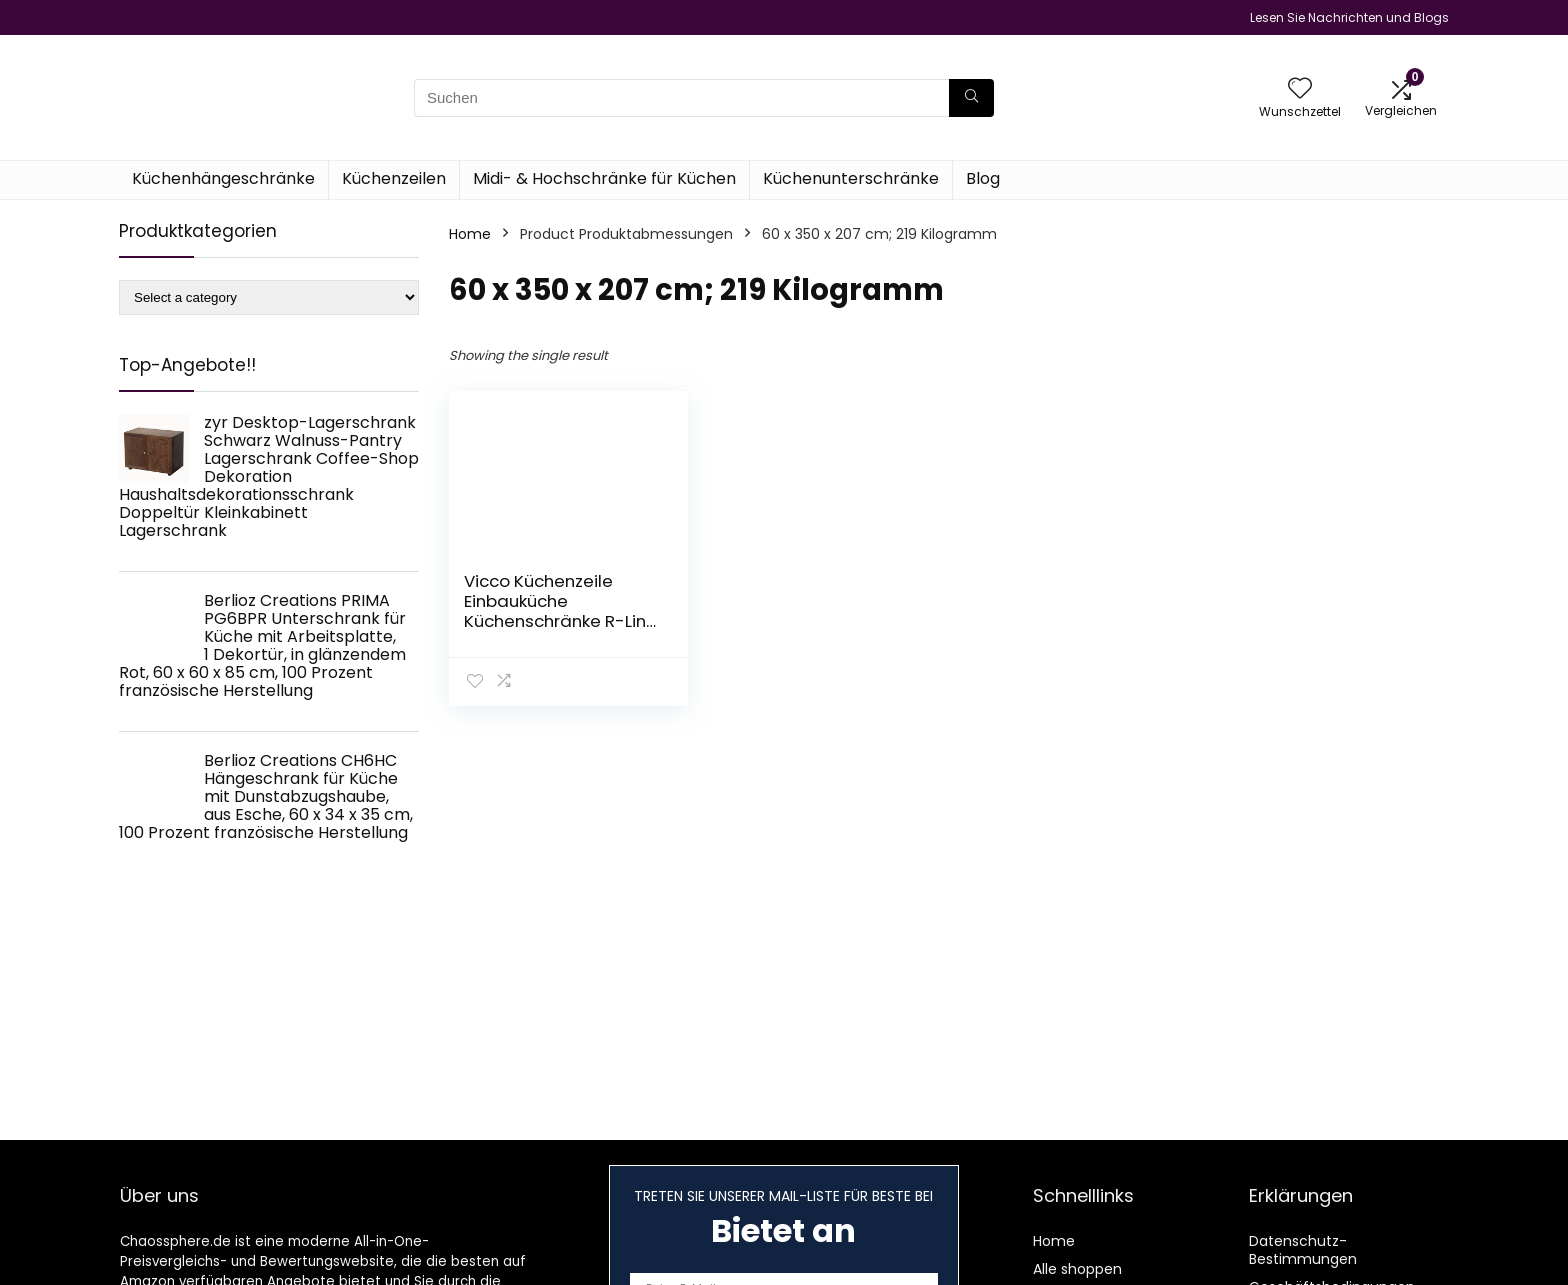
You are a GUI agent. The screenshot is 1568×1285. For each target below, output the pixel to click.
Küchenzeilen (394, 178)
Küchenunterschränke (851, 178)
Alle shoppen (1077, 1269)
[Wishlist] (1300, 89)
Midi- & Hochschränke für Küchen (604, 178)
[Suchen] (971, 98)
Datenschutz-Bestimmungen (1303, 1250)
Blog (983, 178)
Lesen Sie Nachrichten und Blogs (1349, 17)
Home (470, 234)
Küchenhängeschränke (223, 178)
